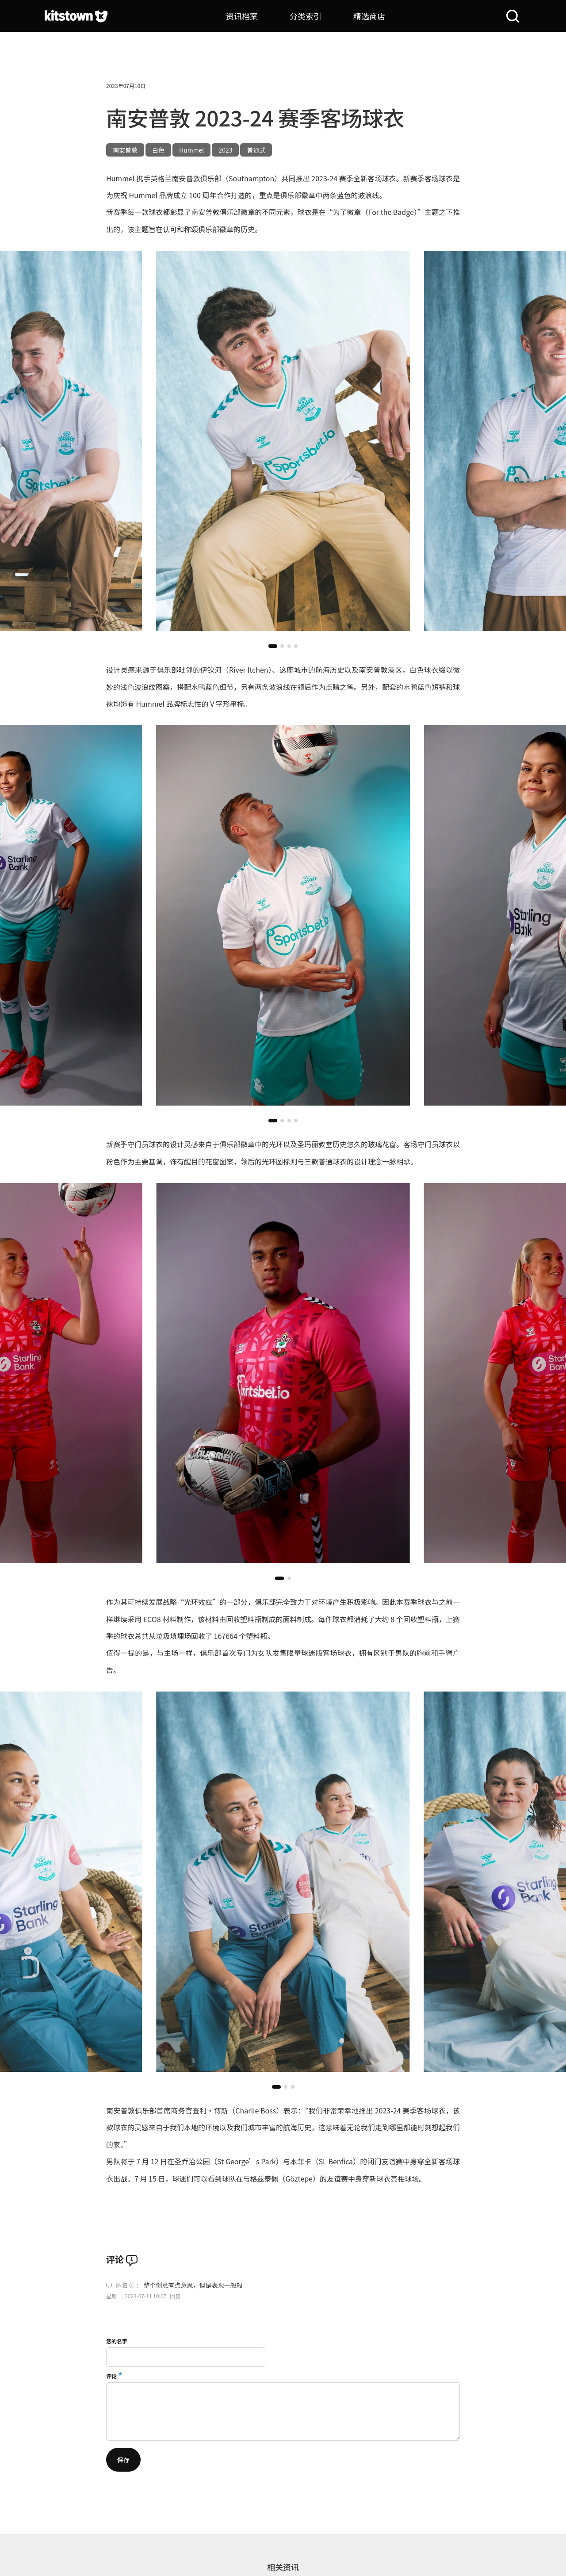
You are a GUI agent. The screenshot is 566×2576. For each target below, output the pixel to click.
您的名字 (116, 2341)
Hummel (191, 149)
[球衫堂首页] (76, 16)
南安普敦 (125, 149)
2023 (225, 149)
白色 (158, 149)
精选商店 (369, 16)
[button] (272, 646)
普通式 (256, 149)
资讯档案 (242, 16)
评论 (111, 2376)
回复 (175, 2296)
